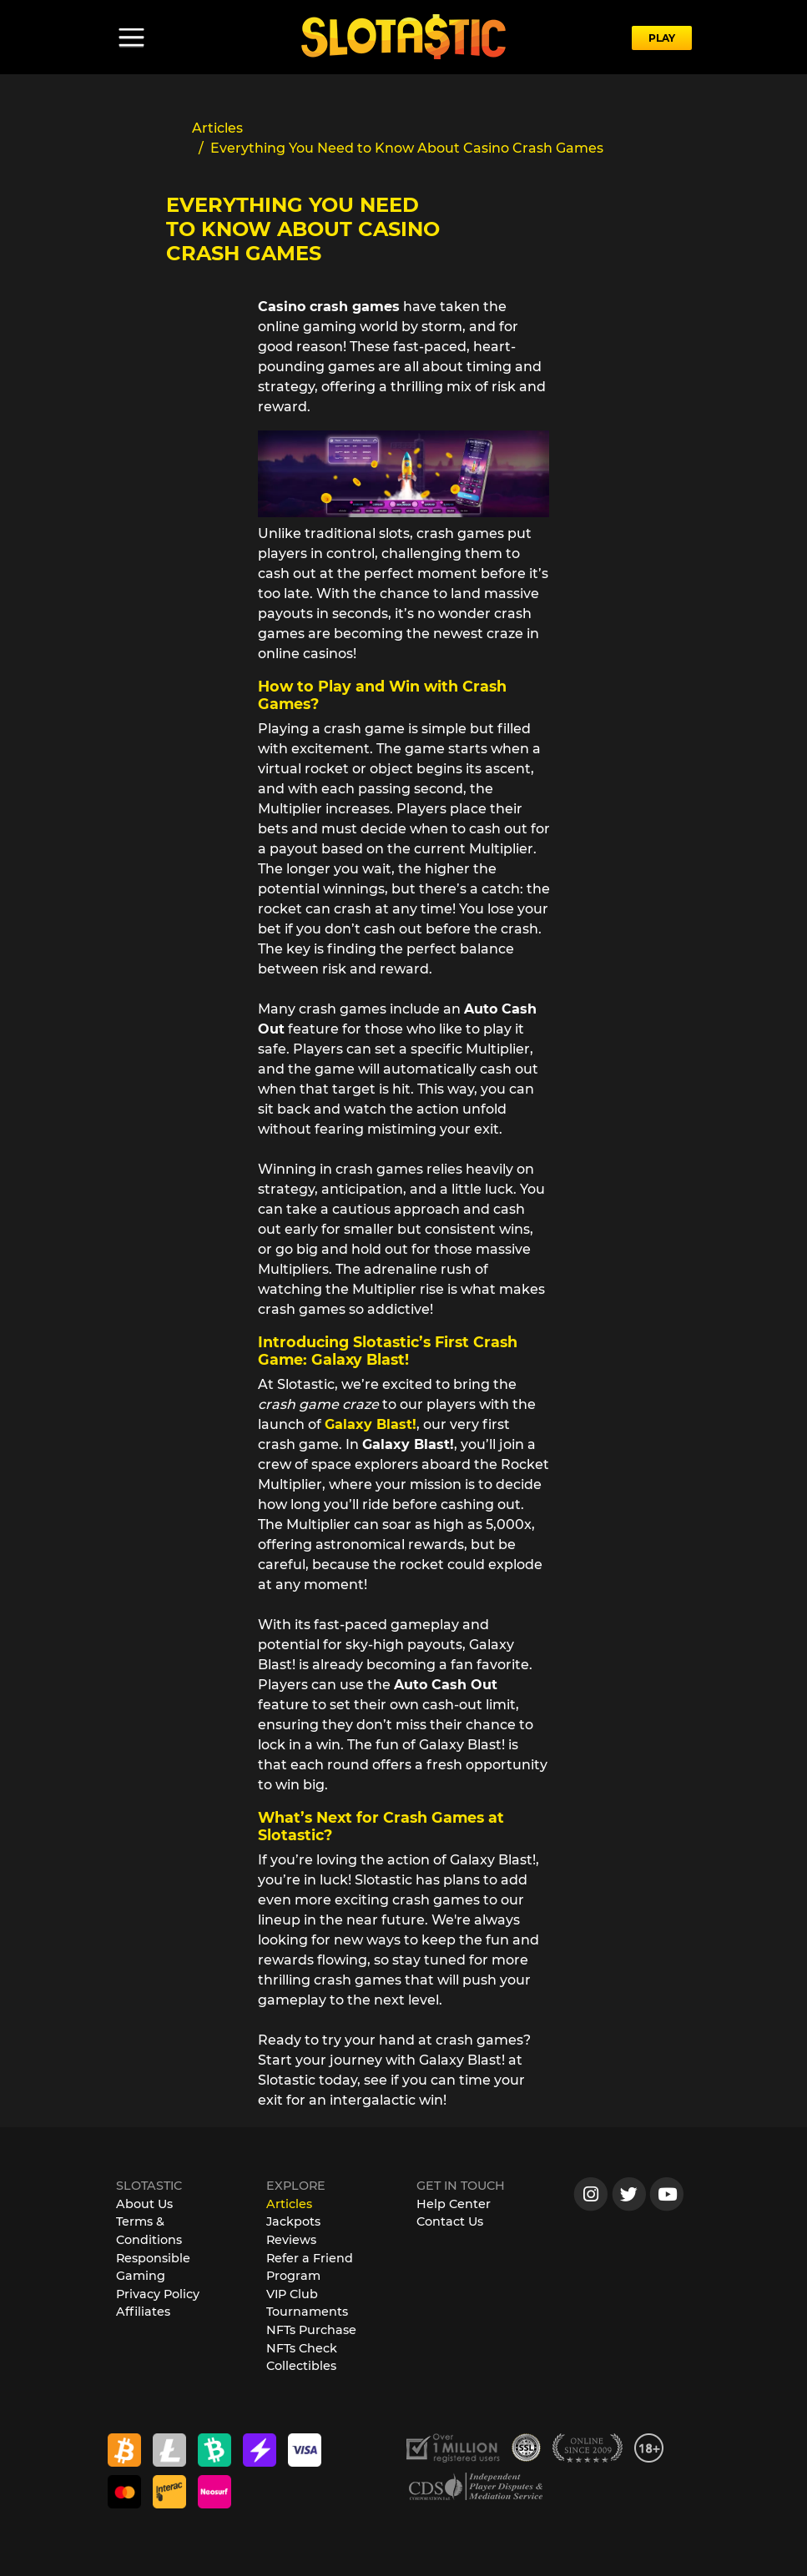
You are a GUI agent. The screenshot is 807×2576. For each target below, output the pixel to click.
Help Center (453, 2203)
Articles (289, 2203)
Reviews (291, 2239)
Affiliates (143, 2311)
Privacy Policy (157, 2294)
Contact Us (449, 2221)
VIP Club (292, 2294)
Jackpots (293, 2221)
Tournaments (307, 2311)
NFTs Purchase (311, 2329)
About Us (144, 2203)
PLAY (661, 38)
